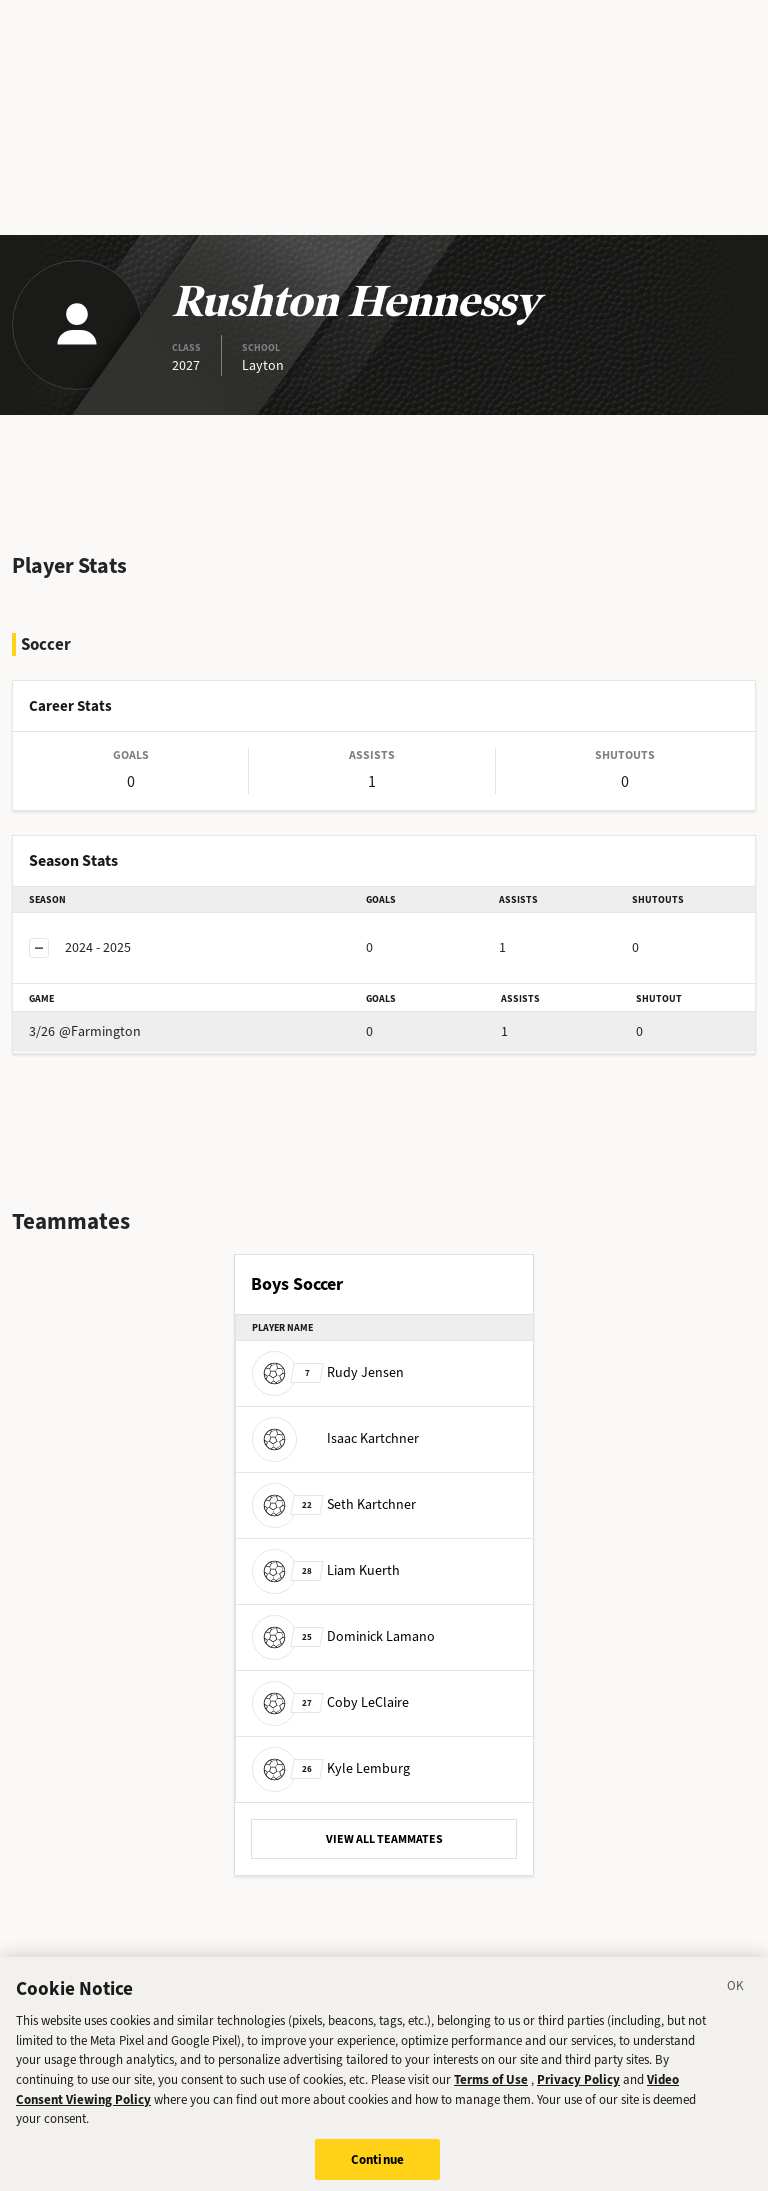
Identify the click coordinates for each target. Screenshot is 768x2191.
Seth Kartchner (334, 1504)
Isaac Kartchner (335, 1438)
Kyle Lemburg (331, 1768)
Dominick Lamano (343, 1636)
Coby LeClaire (330, 1702)
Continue (377, 2166)
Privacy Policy (578, 2087)
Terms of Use (491, 2087)
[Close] (736, 1996)
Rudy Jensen (328, 1372)
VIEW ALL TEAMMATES (384, 1839)
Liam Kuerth (326, 1570)
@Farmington (85, 1031)
